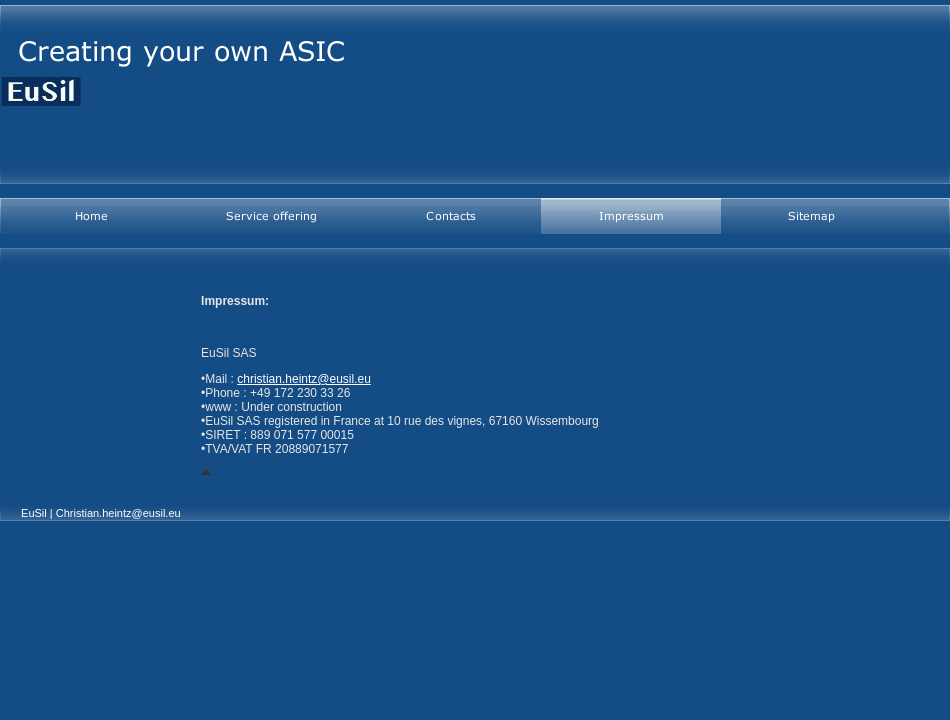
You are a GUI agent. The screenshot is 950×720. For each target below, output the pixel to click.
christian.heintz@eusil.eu (304, 379)
